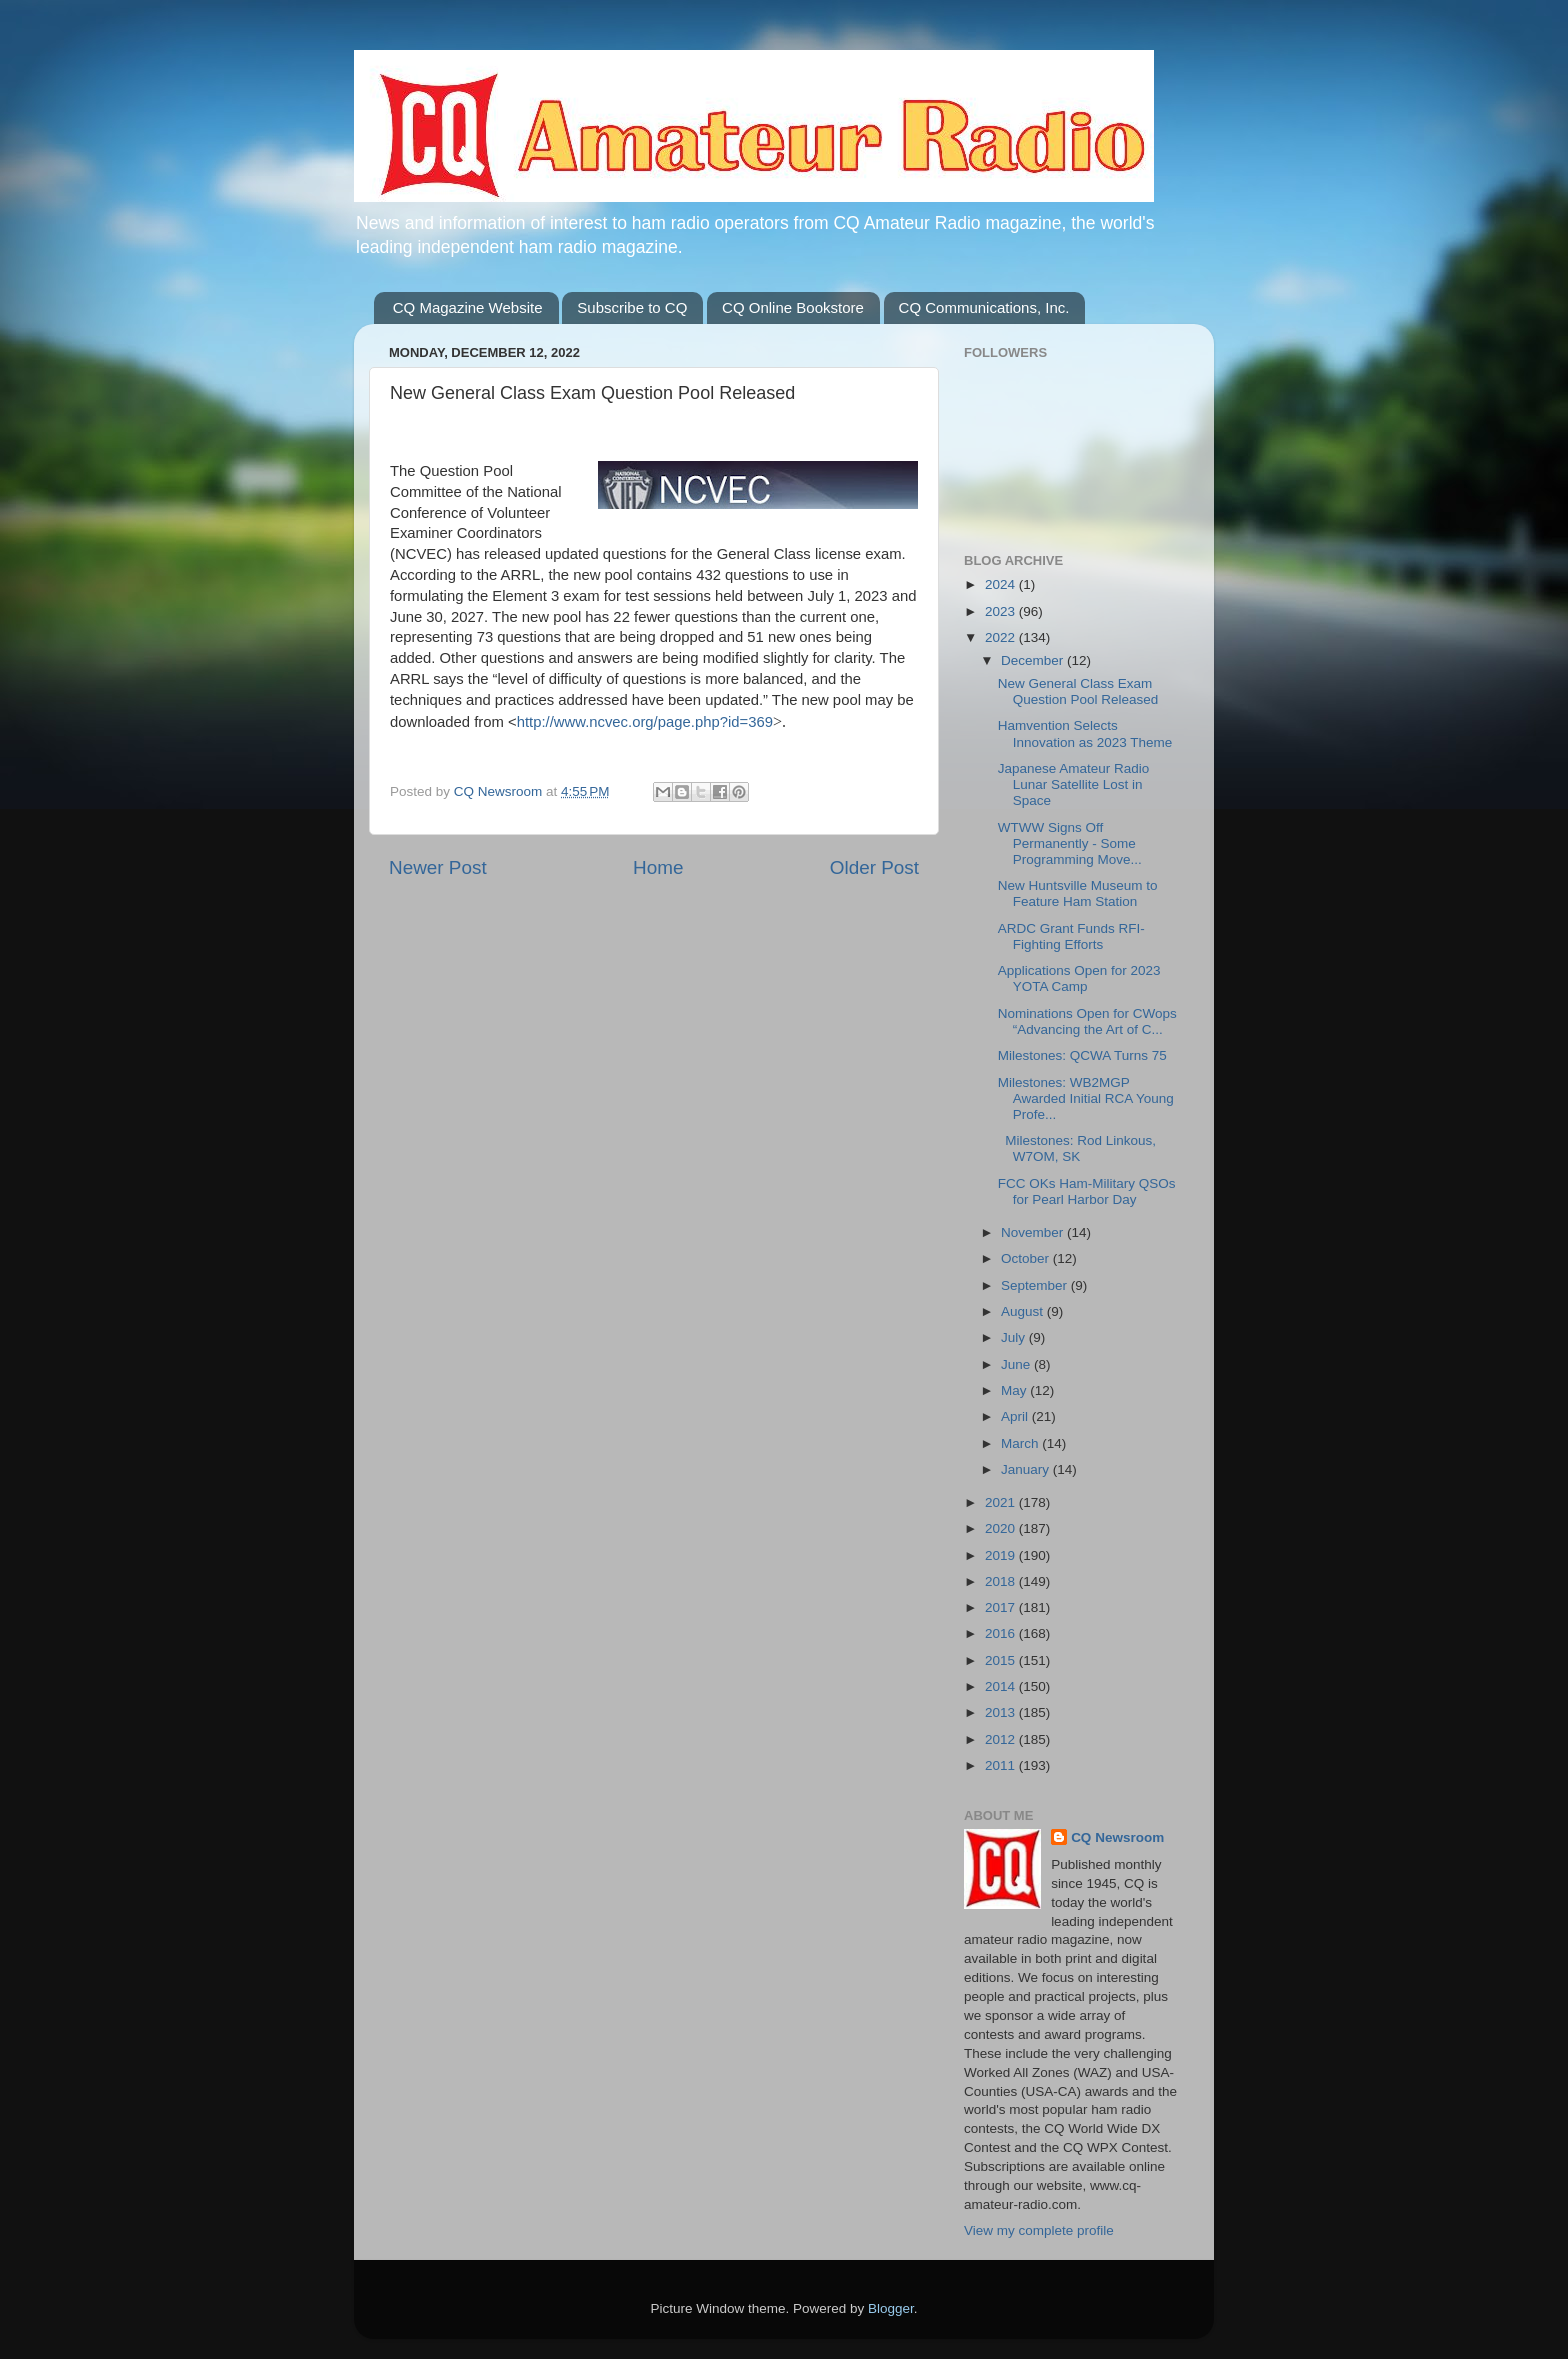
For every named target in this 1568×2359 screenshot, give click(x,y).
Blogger (891, 2308)
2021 (1002, 1502)
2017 (1002, 1607)
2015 (1002, 1660)
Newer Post (438, 867)
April (1016, 1416)
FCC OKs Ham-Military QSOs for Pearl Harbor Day (1087, 1191)
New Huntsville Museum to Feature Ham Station (1078, 893)
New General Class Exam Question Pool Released (1078, 691)
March (1021, 1443)
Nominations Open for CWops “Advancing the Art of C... (1087, 1021)
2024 (1002, 584)
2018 (1002, 1581)
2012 (1002, 1739)
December (1034, 660)
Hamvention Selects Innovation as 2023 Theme (1085, 733)
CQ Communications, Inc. (984, 307)
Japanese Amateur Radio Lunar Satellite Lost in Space (1074, 784)
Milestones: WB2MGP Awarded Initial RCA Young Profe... (1086, 1098)
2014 (1002, 1686)
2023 (1002, 611)
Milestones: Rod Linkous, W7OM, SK (1077, 1148)
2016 (1002, 1633)
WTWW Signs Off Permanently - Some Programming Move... (1070, 843)
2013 (1002, 1712)
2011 (1002, 1765)
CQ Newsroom (1117, 1837)
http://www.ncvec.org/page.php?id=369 (645, 722)
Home (658, 867)
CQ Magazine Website (468, 307)
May (1015, 1390)
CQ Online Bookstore (793, 307)
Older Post (874, 867)
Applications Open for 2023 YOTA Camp (1079, 978)
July (1015, 1337)
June (1017, 1364)
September (1036, 1285)
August (1024, 1311)
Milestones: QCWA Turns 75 (1082, 1055)
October (1027, 1258)
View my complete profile (1039, 2230)
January (1027, 1469)
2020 (1002, 1528)
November (1034, 1232)
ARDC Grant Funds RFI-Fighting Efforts (1071, 936)
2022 (1002, 637)
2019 (1002, 1555)
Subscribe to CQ (632, 307)
